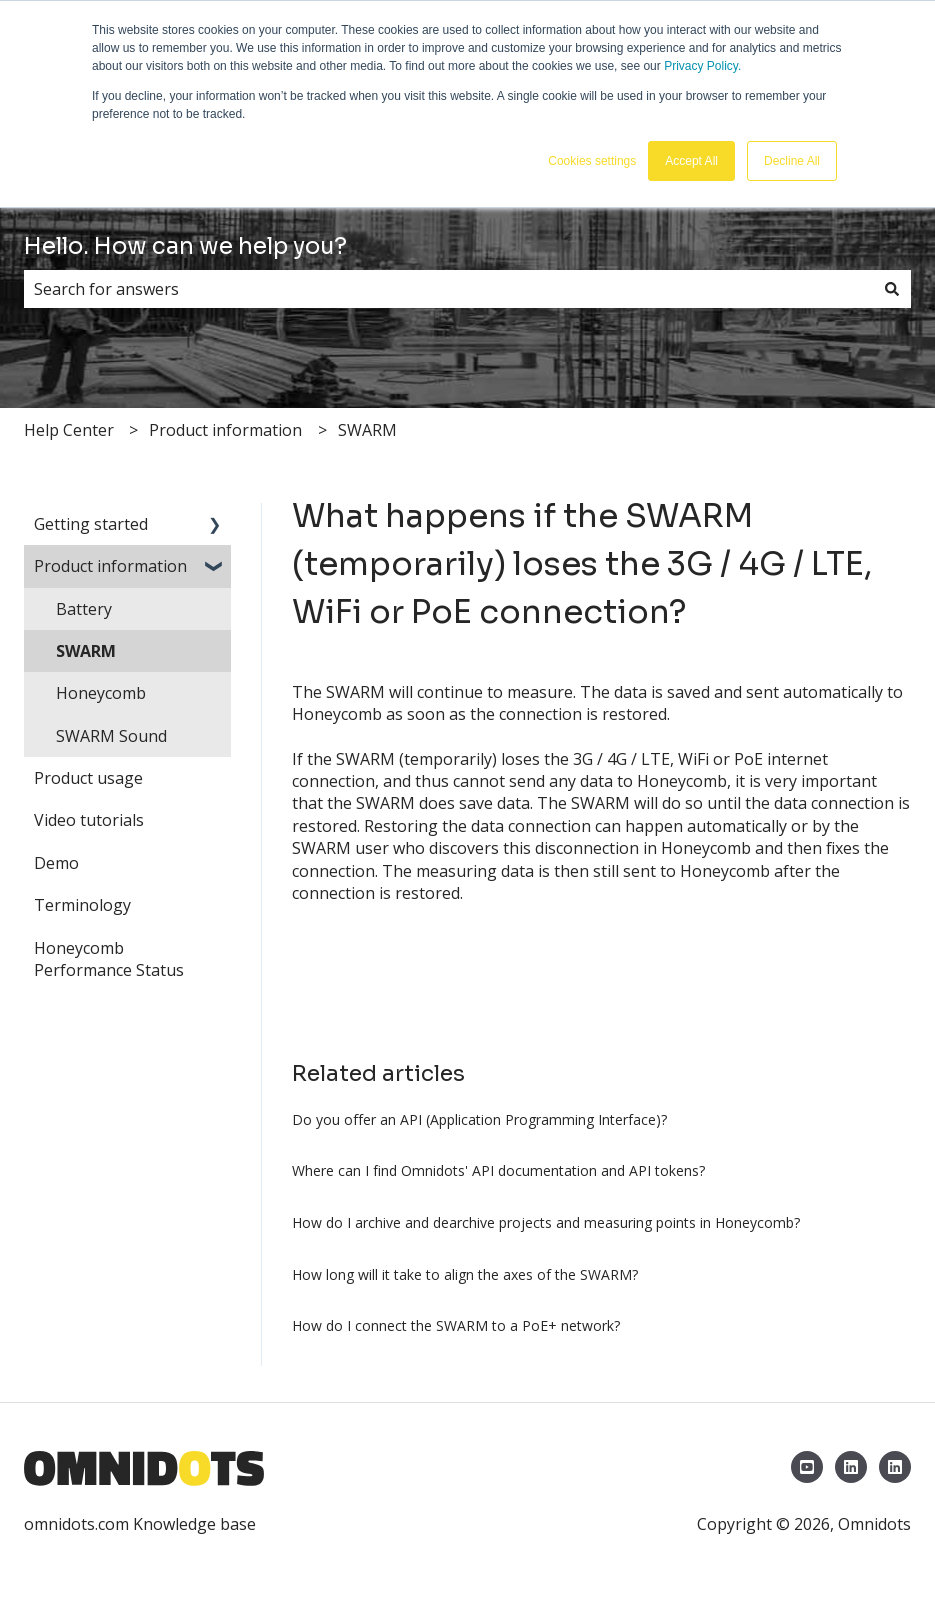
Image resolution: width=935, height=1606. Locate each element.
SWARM (367, 430)
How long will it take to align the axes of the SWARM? (465, 1274)
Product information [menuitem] (110, 566)
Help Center (69, 430)
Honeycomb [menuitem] (101, 693)
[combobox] (448, 289)
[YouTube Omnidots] (807, 1467)
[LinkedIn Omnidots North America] (895, 1467)
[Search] (892, 289)
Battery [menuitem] (84, 609)
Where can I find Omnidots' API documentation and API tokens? (498, 1170)
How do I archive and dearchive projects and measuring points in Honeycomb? (546, 1222)
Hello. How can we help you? (185, 246)
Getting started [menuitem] (91, 524)
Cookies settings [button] (592, 161)
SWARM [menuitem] (86, 651)
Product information (225, 430)
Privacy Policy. (702, 66)
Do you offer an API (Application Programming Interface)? (479, 1119)
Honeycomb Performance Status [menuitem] (109, 959)
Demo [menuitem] (56, 863)
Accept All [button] (691, 161)
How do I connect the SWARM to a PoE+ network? (456, 1325)
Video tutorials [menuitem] (89, 820)
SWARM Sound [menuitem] (111, 736)
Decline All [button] (792, 161)
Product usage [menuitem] (88, 778)
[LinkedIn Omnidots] (851, 1467)
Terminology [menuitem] (82, 905)
